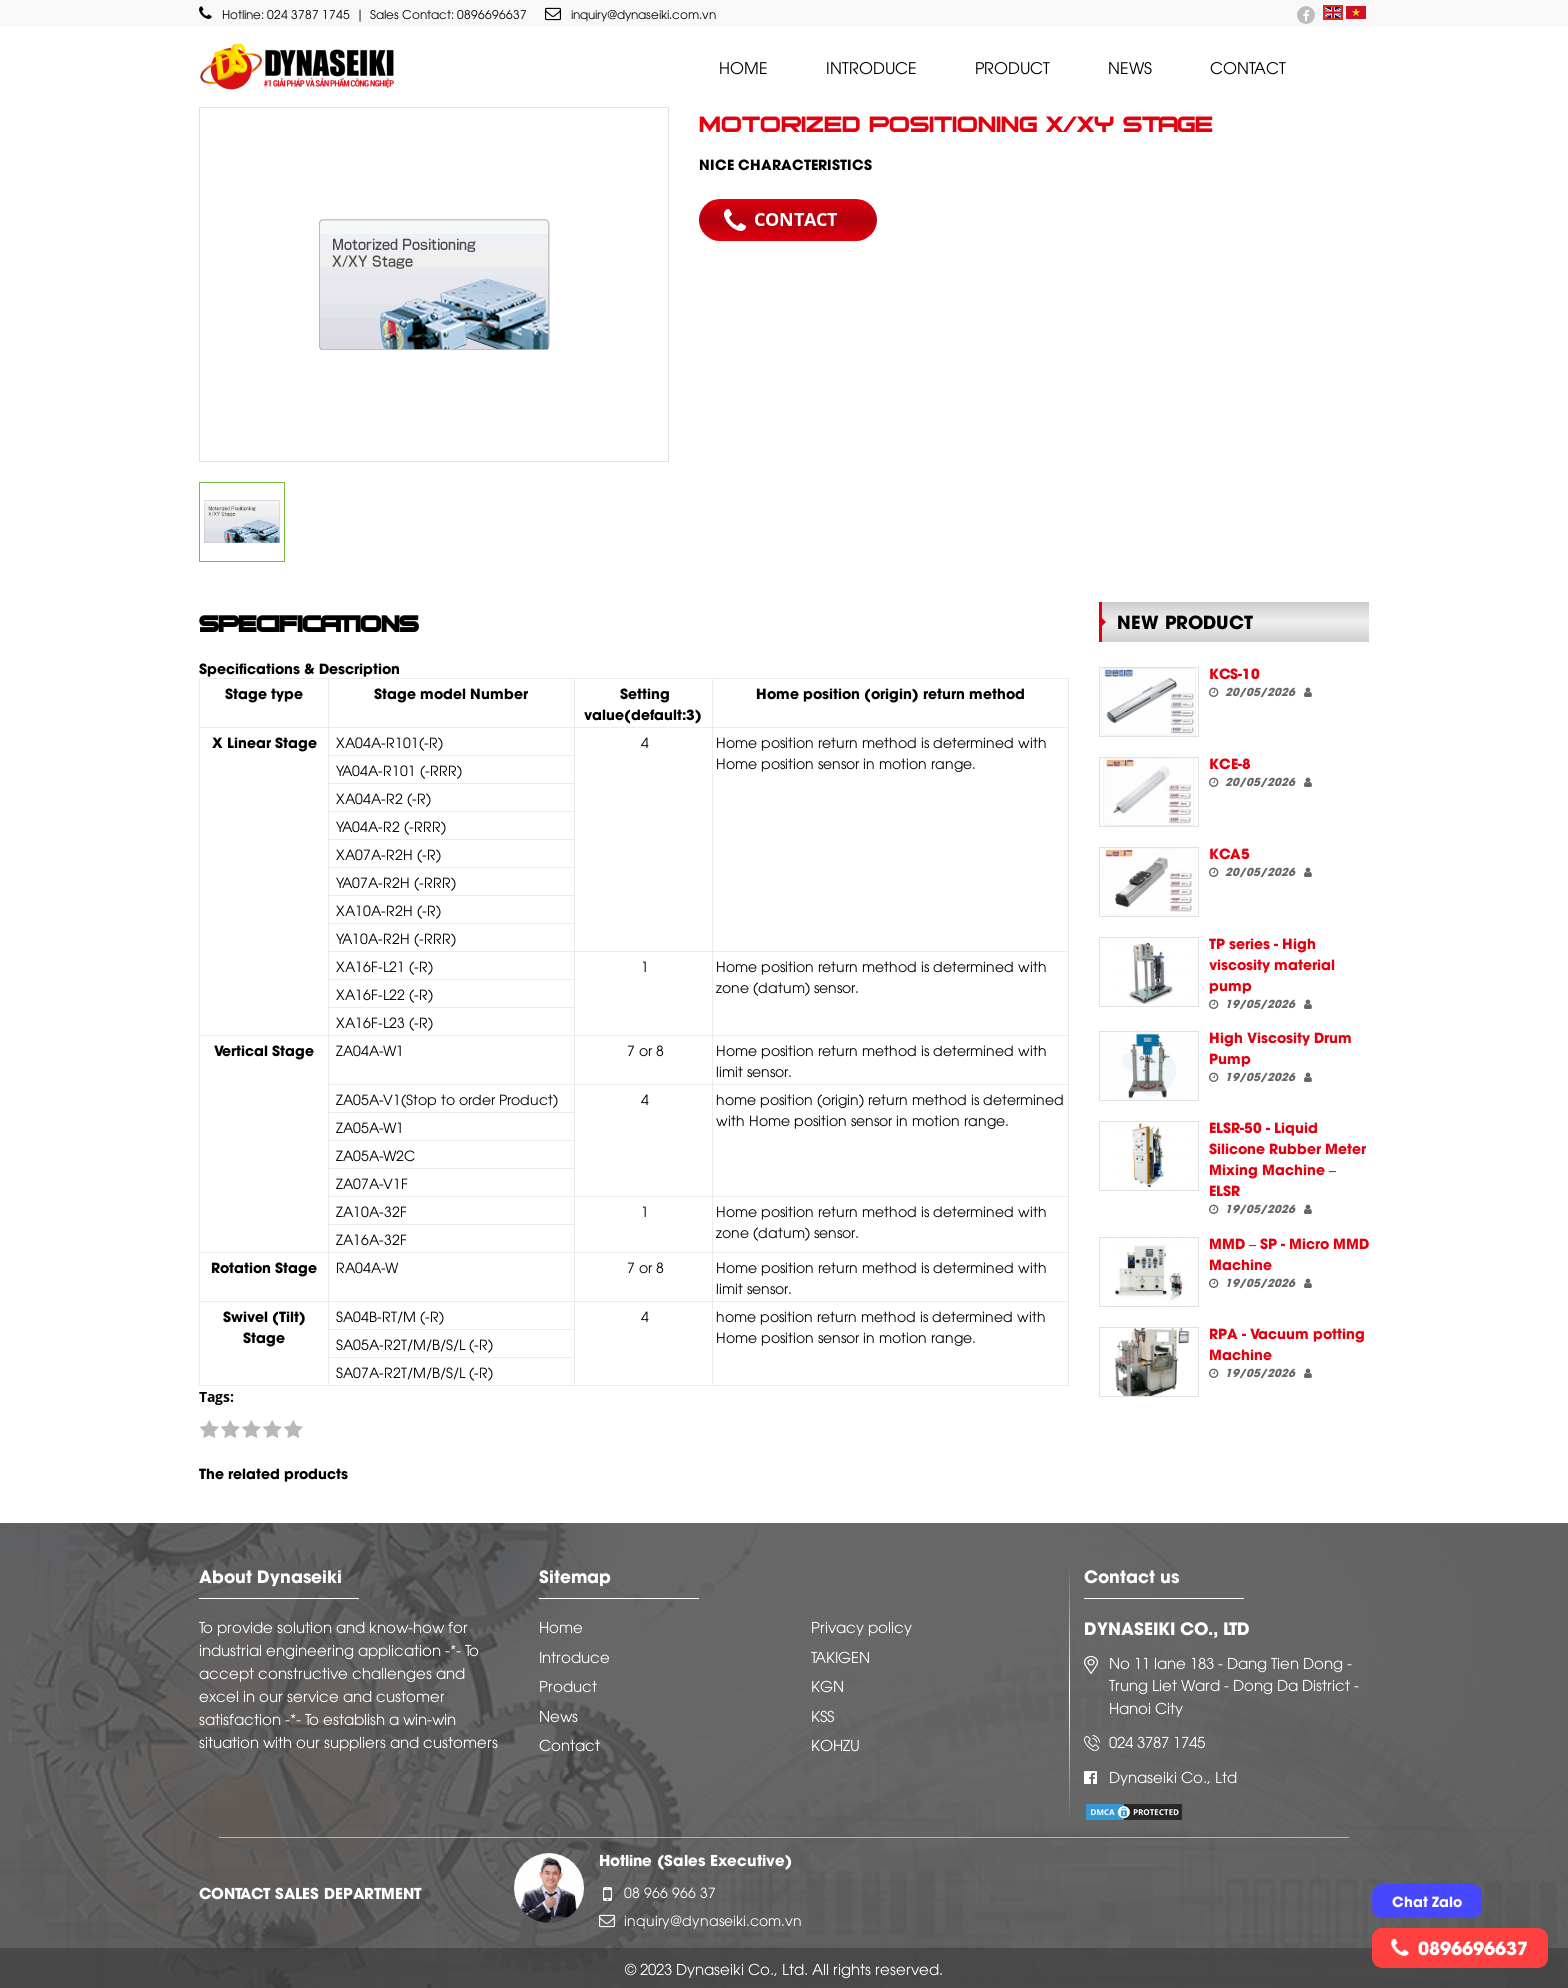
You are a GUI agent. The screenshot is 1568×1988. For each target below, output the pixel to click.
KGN (827, 1685)
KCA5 (1229, 852)
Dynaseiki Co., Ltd (1173, 1776)
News (1130, 67)
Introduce (871, 67)
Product (1012, 67)
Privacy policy (861, 1626)
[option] (434, 284)
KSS (822, 1715)
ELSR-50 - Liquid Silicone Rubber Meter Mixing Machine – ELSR (1287, 1158)
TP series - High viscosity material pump (1272, 963)
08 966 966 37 (670, 1891)
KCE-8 (1230, 762)
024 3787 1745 (308, 13)
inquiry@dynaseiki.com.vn (630, 13)
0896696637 (492, 13)
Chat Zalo (1427, 1900)
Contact (1248, 67)
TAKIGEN (840, 1656)
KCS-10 (1234, 672)
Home (743, 67)
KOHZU (835, 1744)
